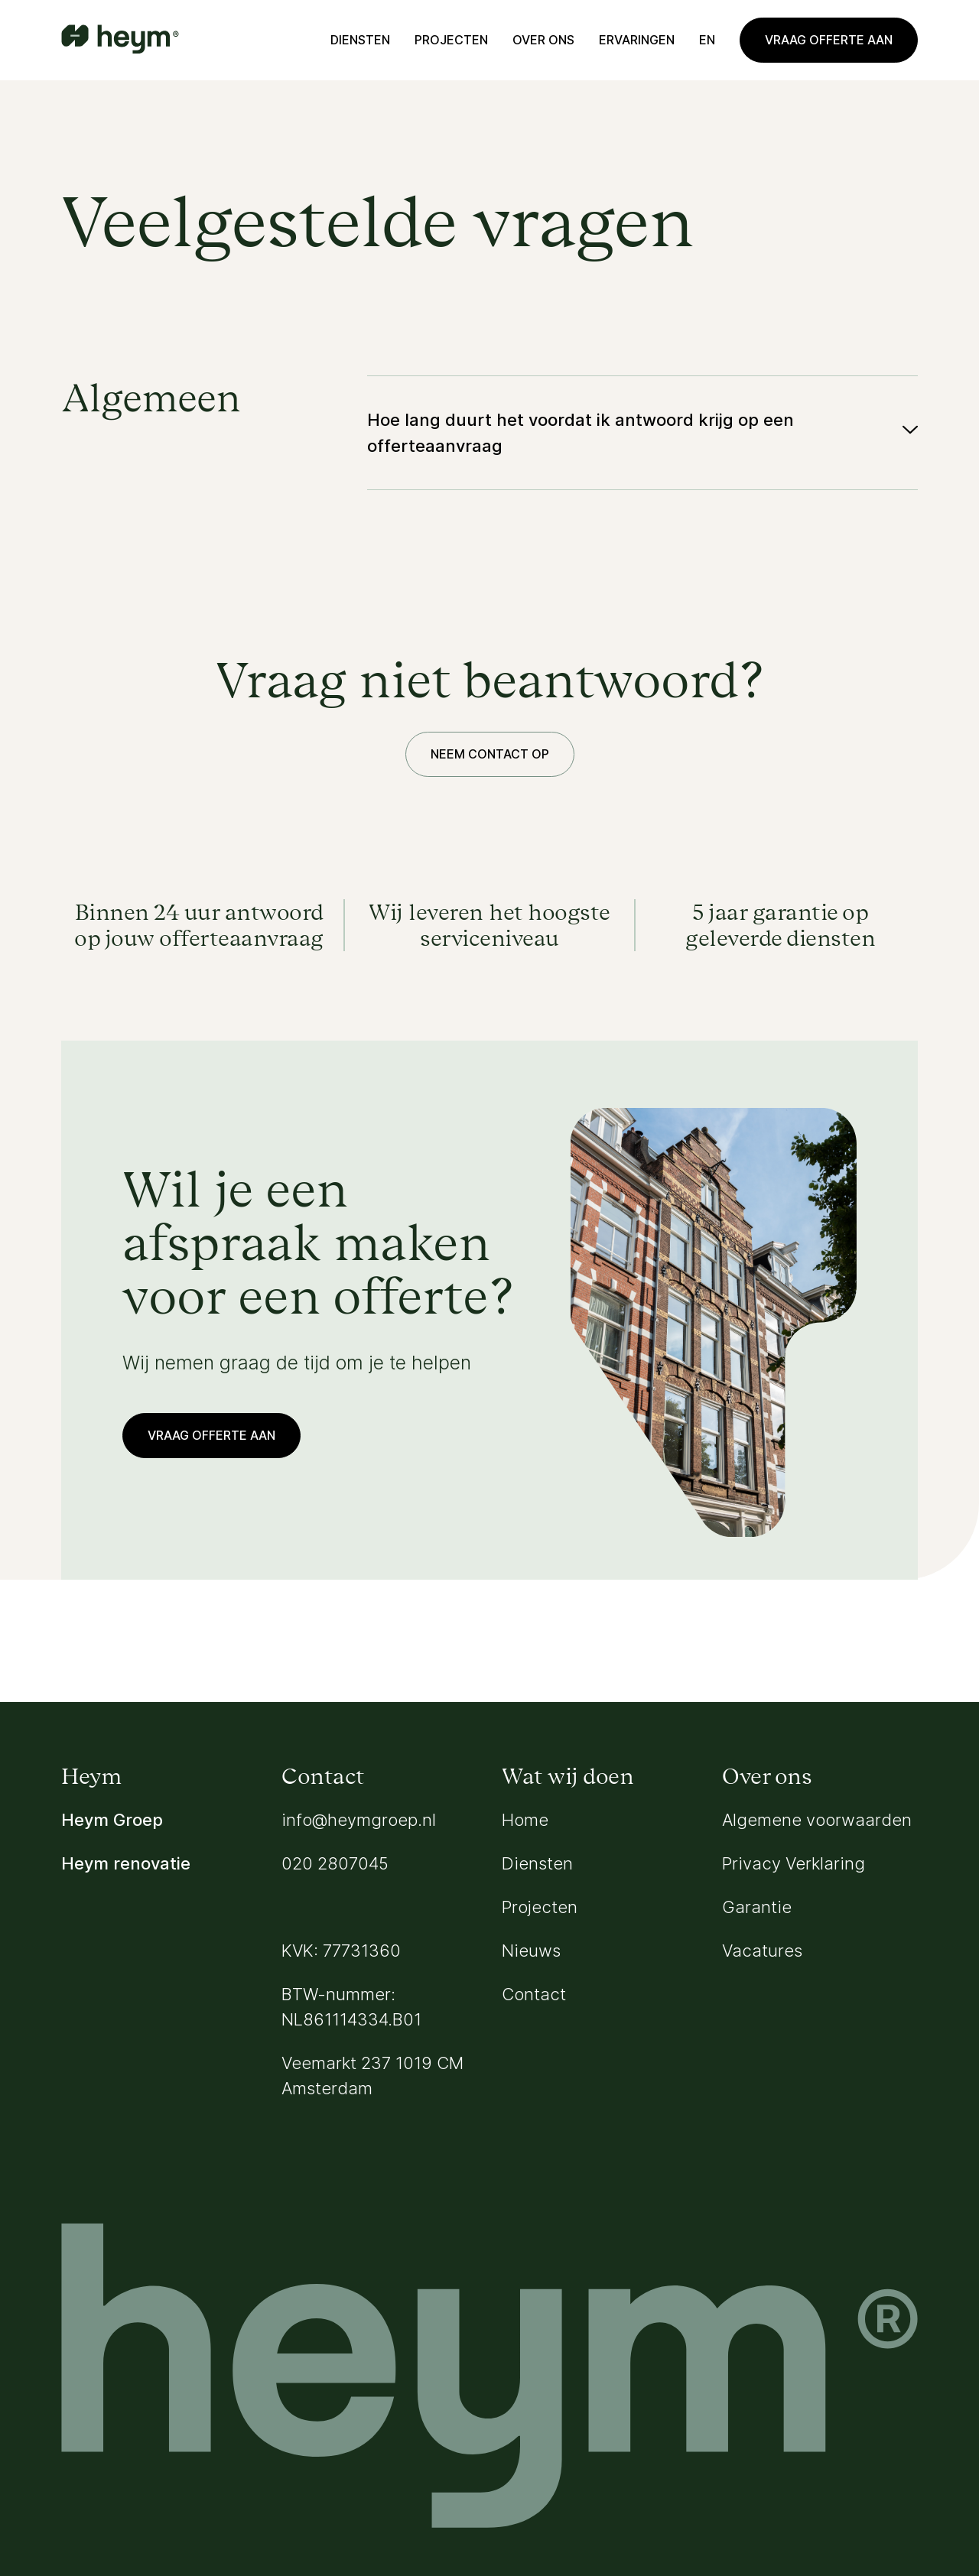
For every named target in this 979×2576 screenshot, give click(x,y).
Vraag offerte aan (829, 39)
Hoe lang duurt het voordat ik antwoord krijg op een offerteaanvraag (580, 433)
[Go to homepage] (120, 40)
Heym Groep (112, 1820)
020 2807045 (335, 1863)
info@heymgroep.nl (358, 1820)
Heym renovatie (125, 1863)
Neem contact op (490, 754)
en (707, 39)
